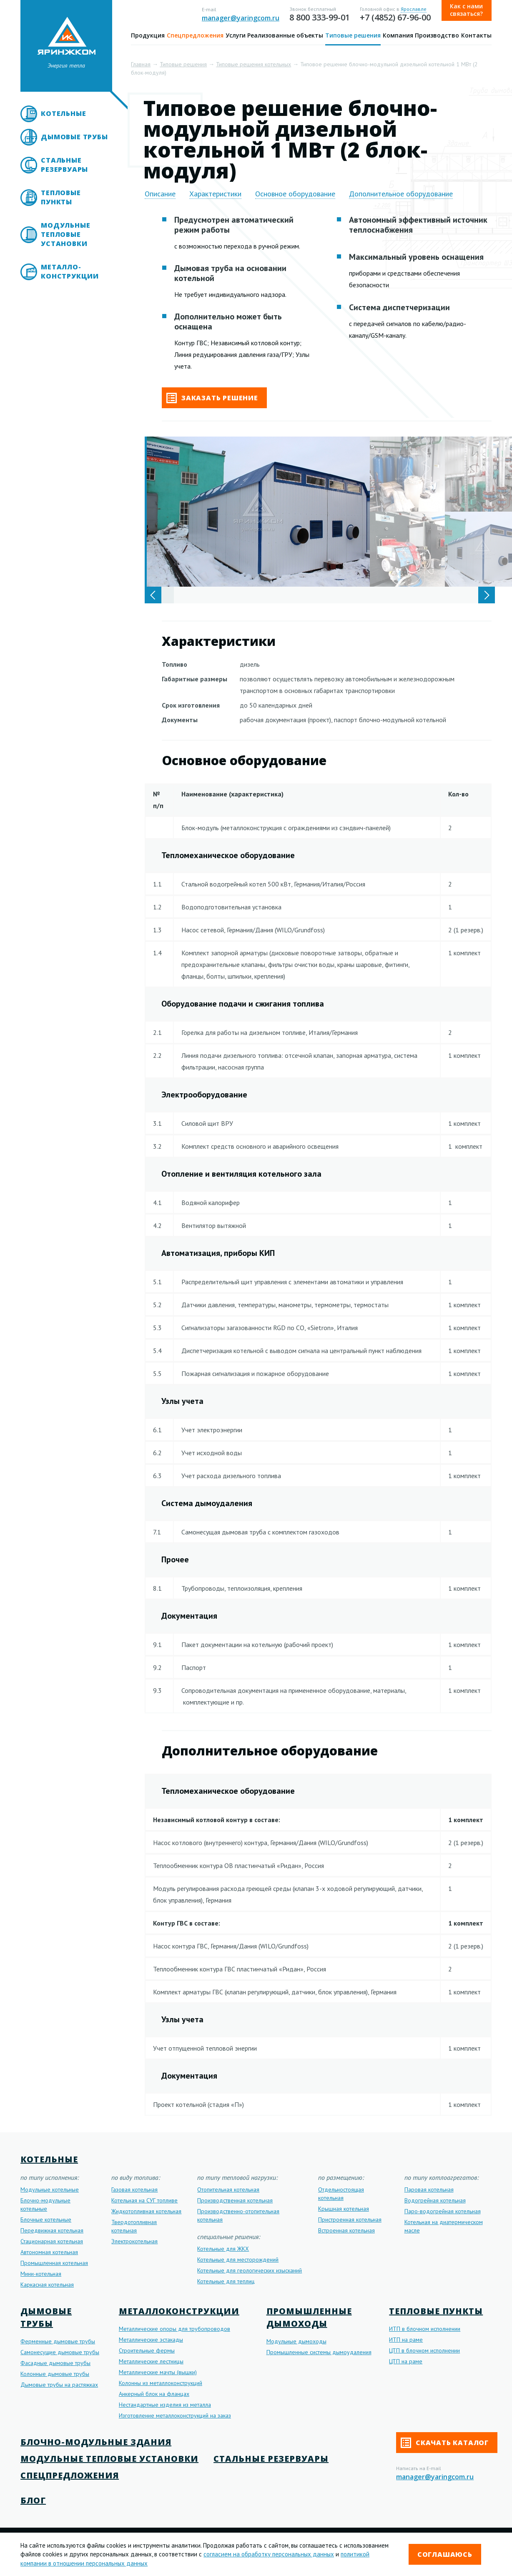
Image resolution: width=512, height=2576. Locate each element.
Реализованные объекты (285, 35)
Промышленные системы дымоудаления (318, 2352)
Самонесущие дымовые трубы (59, 2352)
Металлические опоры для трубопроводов (174, 2328)
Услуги (236, 35)
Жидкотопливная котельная (146, 2211)
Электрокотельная (134, 2241)
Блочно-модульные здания (95, 2442)
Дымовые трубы (74, 136)
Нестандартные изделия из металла (165, 2404)
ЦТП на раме (405, 2361)
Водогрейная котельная (435, 2200)
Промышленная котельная (54, 2263)
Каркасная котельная (47, 2284)
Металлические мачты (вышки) (158, 2372)
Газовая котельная (134, 2189)
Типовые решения (353, 35)
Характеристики (215, 193)
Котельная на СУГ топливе (144, 2200)
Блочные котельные (45, 2219)
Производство (437, 35)
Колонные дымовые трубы (54, 2374)
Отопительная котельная (228, 2189)
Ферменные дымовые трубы (57, 2341)
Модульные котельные (49, 2189)
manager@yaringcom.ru (240, 18)
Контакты (476, 35)
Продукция (148, 35)
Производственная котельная (235, 2200)
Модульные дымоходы (296, 2341)
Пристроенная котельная (349, 2219)
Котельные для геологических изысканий (249, 2270)
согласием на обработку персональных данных (268, 2554)
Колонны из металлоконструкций (160, 2383)
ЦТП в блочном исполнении (424, 2350)
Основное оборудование (295, 193)
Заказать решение (212, 398)
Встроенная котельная (346, 2230)
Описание (160, 193)
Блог (33, 2500)
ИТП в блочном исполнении (424, 2328)
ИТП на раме (406, 2339)
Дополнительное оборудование (401, 193)
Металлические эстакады (151, 2339)
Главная (141, 64)
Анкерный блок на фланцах (154, 2394)
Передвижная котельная (51, 2230)
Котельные (63, 113)
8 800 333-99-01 (319, 17)
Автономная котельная (49, 2252)
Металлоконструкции (179, 2311)
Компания (398, 35)
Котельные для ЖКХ (223, 2248)
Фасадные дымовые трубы (55, 2363)
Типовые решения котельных (253, 64)
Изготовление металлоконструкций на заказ (175, 2415)
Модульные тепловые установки (65, 234)
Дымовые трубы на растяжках (59, 2384)
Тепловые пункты (60, 197)
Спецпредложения (195, 35)
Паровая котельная (429, 2189)
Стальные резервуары (64, 165)
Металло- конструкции (70, 271)
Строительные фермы (147, 2350)
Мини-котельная (40, 2273)
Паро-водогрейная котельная (442, 2211)
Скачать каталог (445, 2443)
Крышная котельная (343, 2208)
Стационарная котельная (51, 2241)
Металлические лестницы (151, 2361)
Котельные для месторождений (238, 2259)
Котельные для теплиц (226, 2281)
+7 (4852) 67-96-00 (395, 17)
